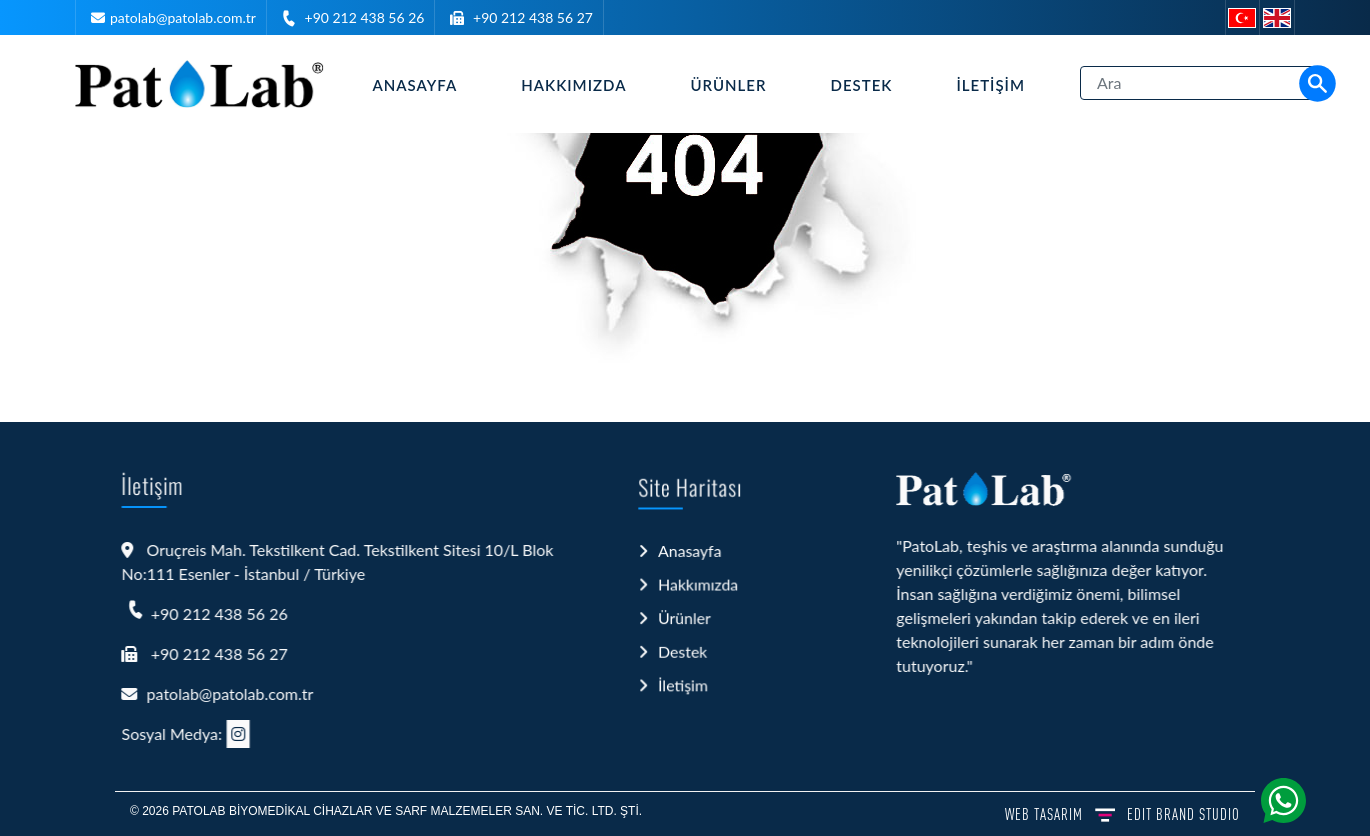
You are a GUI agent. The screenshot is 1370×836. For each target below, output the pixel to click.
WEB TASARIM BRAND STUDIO (1122, 814)
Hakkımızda (573, 85)
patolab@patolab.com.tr (183, 17)
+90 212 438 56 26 (365, 17)
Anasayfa (415, 85)
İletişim (990, 85)
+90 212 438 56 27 (533, 17)
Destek (862, 85)
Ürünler (728, 85)
